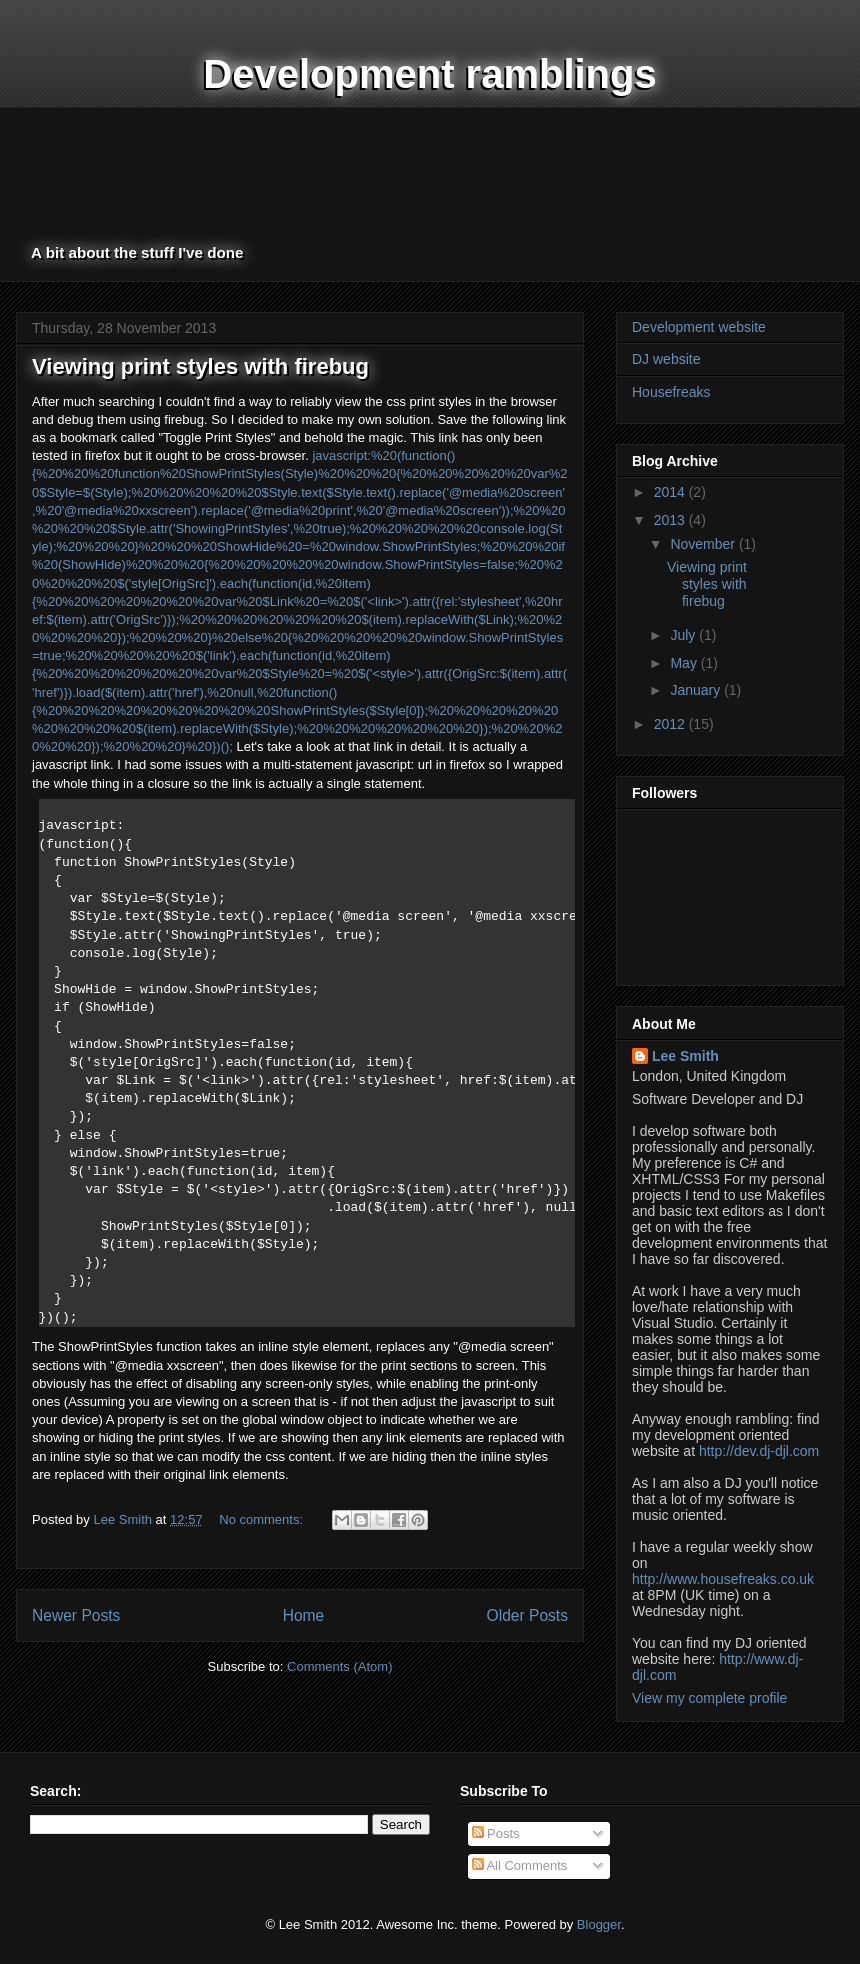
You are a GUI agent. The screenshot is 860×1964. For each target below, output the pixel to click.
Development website (699, 327)
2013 (671, 520)
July (684, 635)
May (685, 663)
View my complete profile (709, 1698)
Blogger (599, 1924)
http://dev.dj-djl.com (759, 1451)
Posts (496, 1833)
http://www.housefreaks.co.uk (723, 1579)
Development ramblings (429, 74)
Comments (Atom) (339, 1666)
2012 (671, 724)
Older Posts (527, 1615)
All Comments (520, 1865)
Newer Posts (76, 1615)
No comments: (262, 1519)
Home (304, 1615)
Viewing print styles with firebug (200, 366)
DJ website (666, 359)
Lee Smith (685, 1056)
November (704, 544)
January (697, 690)
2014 (671, 492)
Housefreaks (671, 392)
